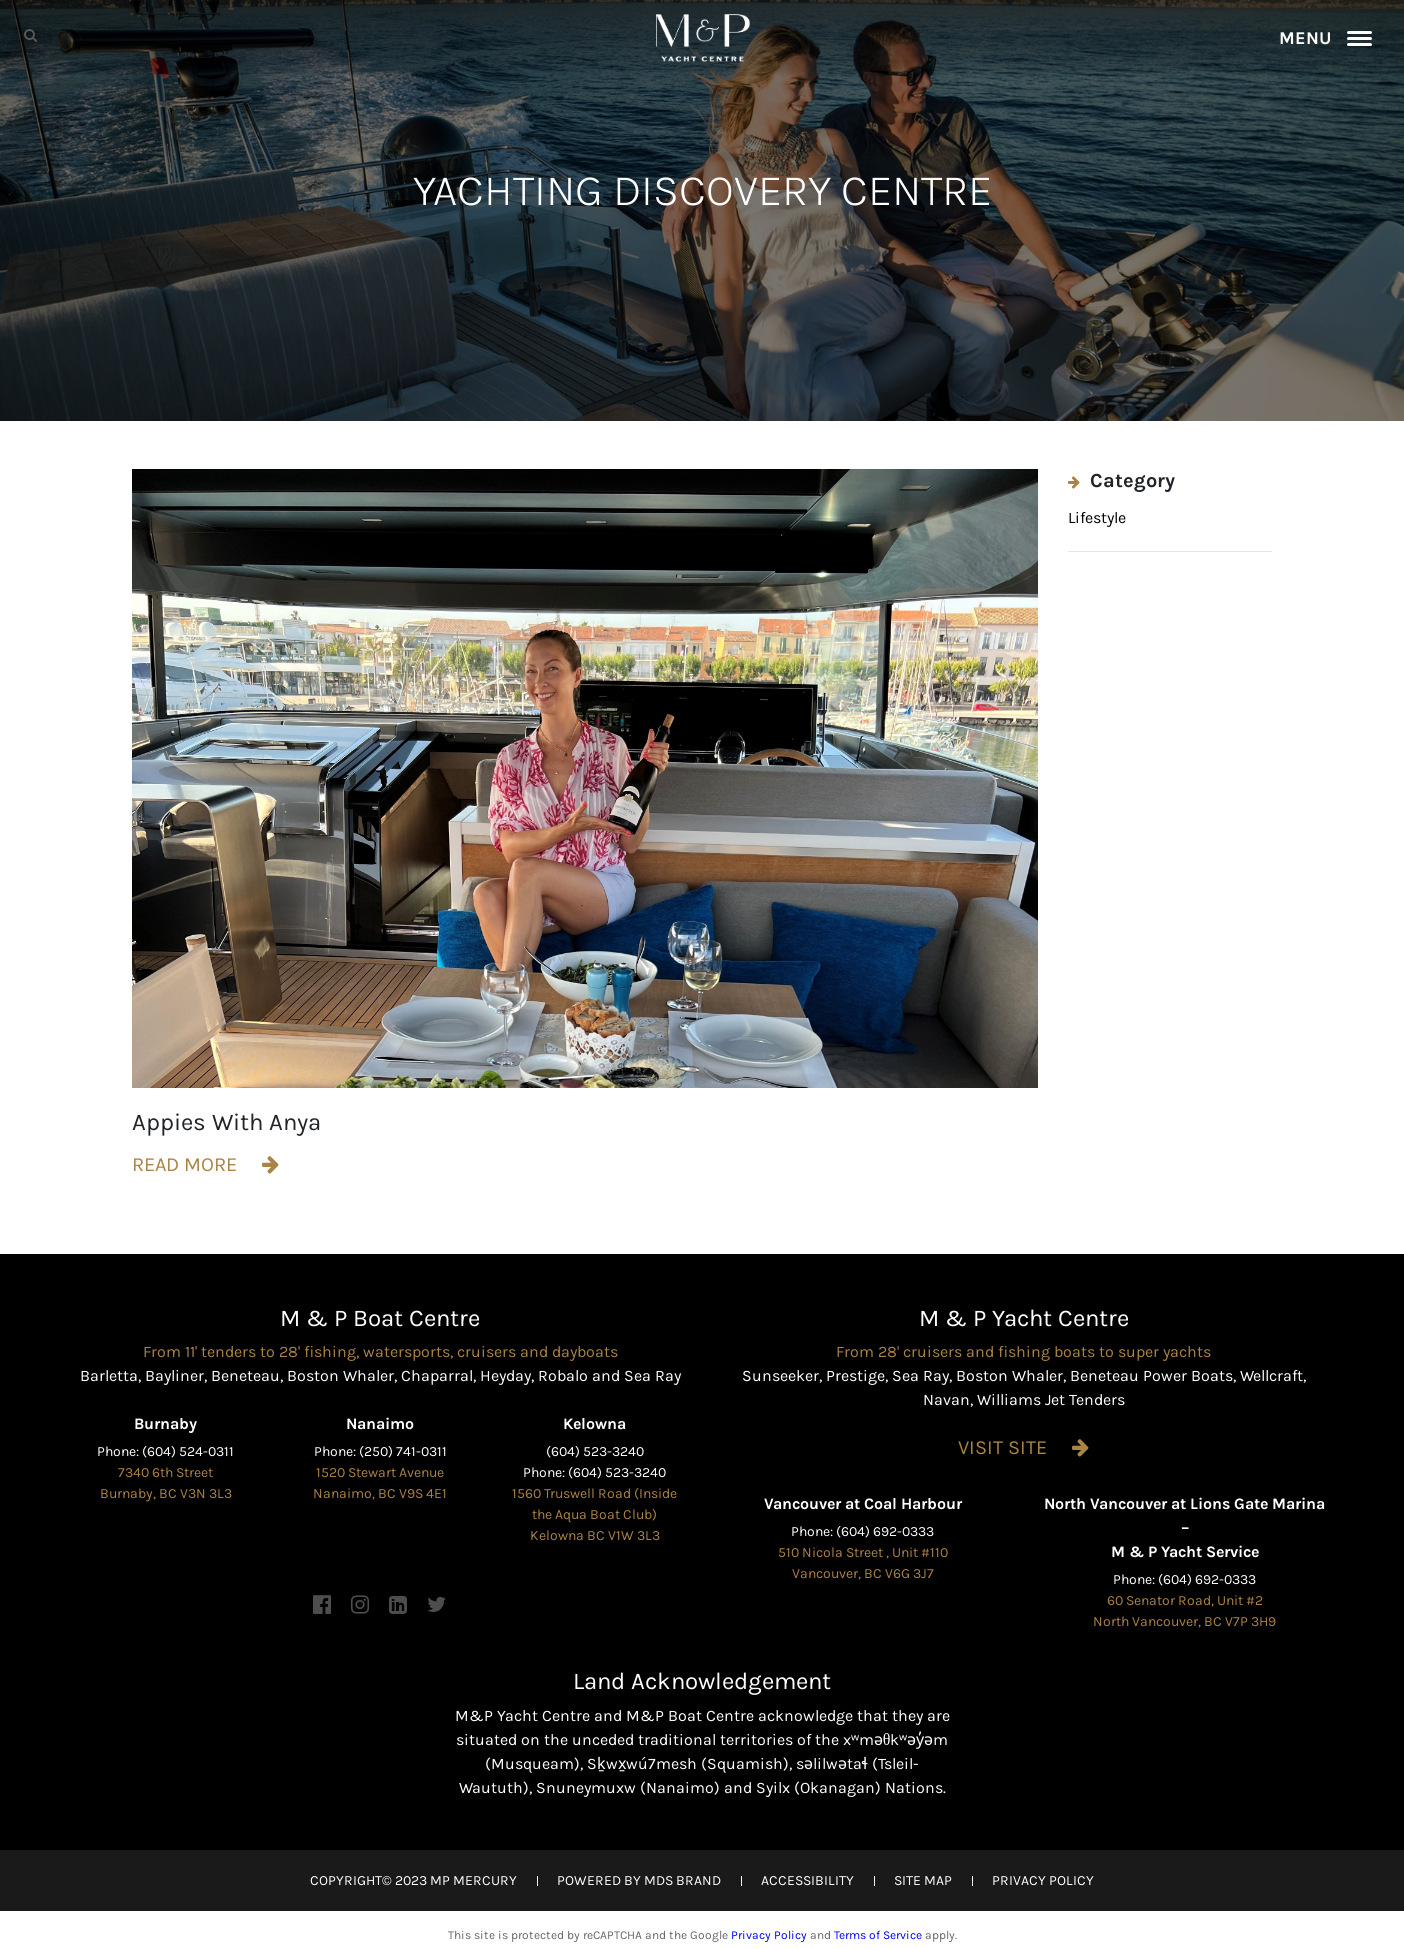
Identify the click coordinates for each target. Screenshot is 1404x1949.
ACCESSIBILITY (807, 1880)
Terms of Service (878, 1935)
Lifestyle (1097, 517)
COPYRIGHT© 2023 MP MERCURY (413, 1880)
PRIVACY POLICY (1043, 1880)
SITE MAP (923, 1880)
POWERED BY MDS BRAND (639, 1880)
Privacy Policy (769, 1935)
